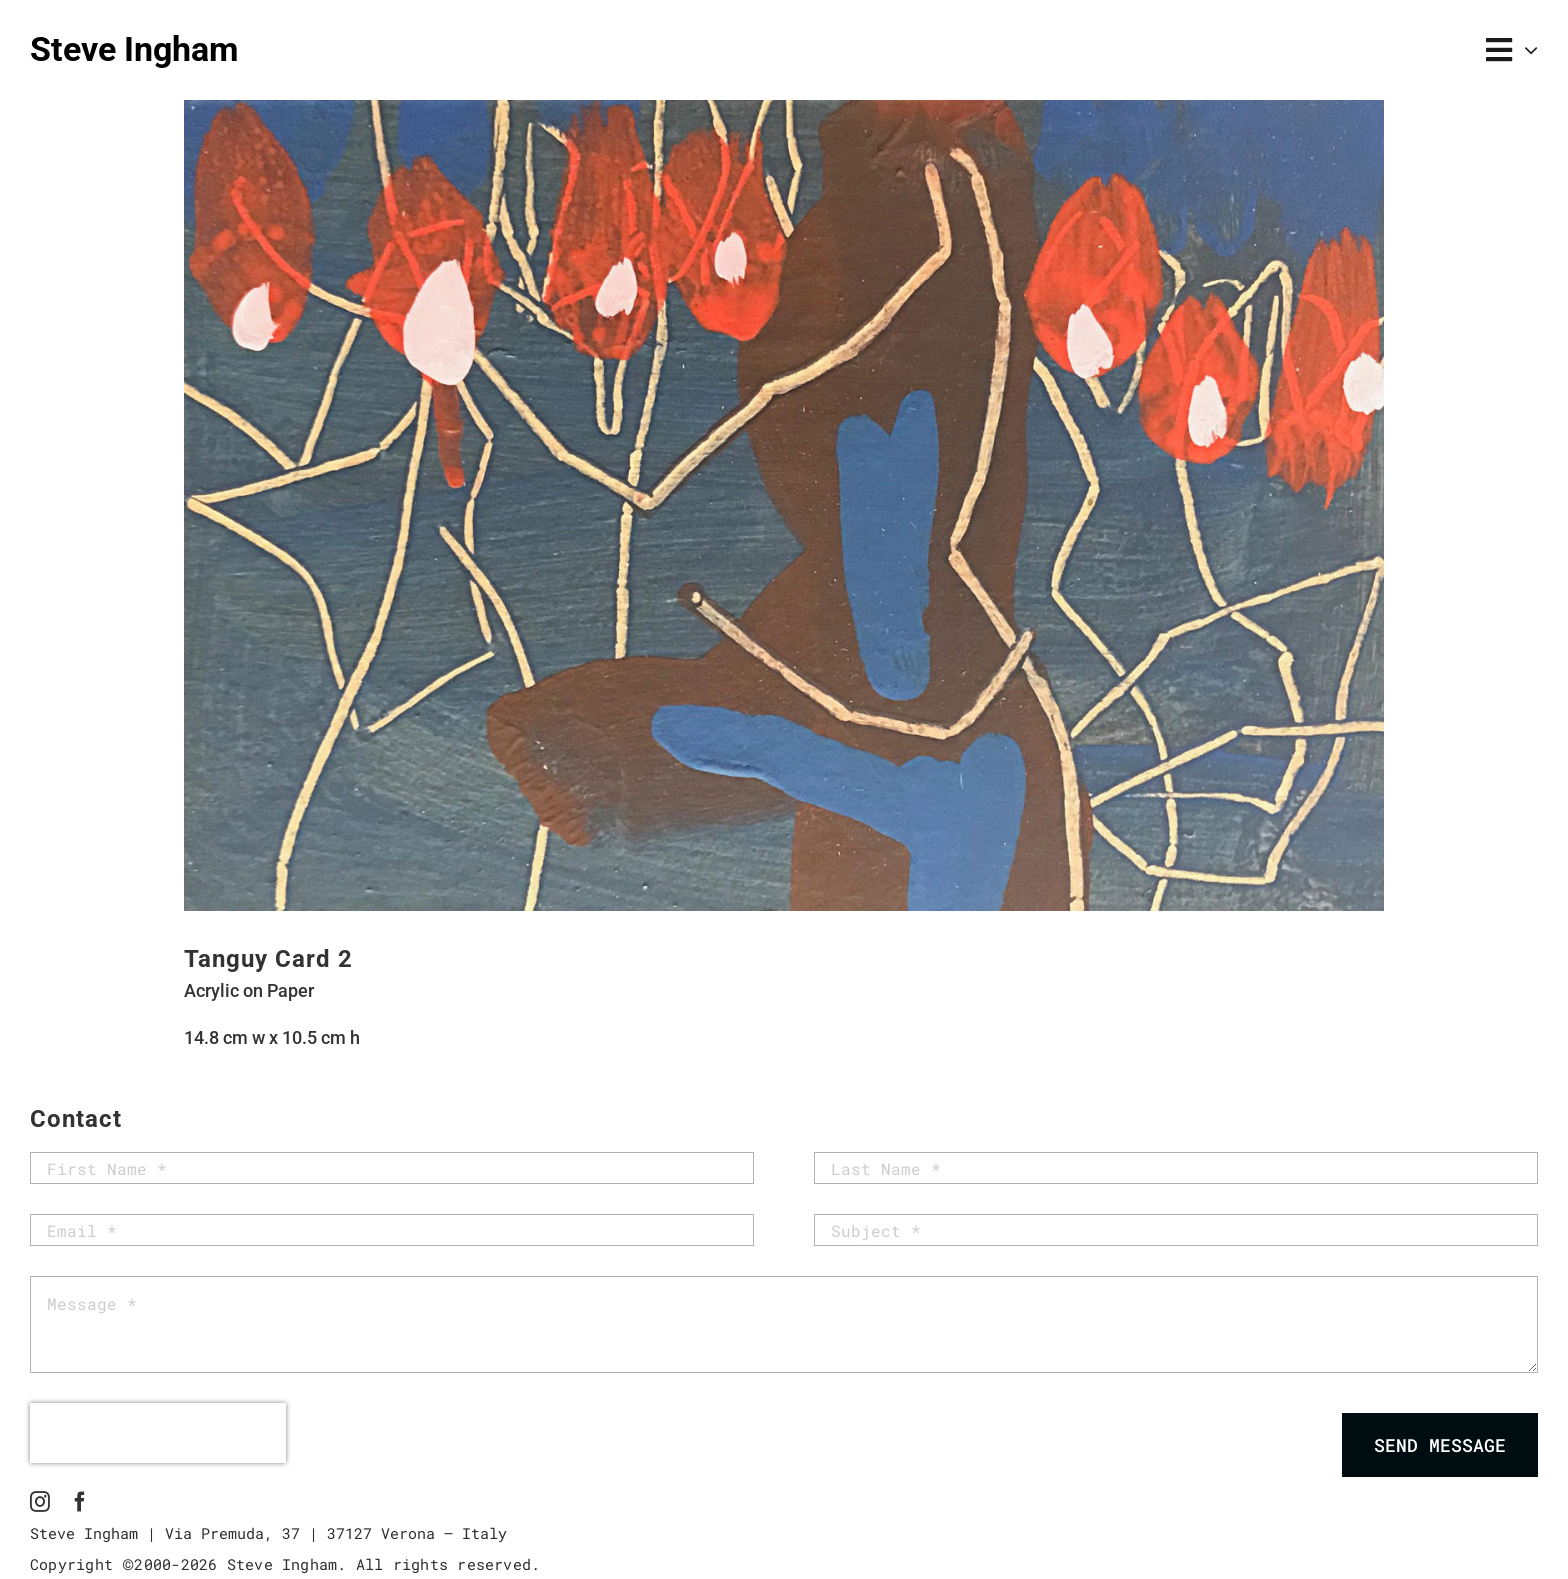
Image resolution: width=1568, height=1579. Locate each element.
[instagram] (40, 1502)
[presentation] (158, 1433)
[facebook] (80, 1502)
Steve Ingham (134, 49)
